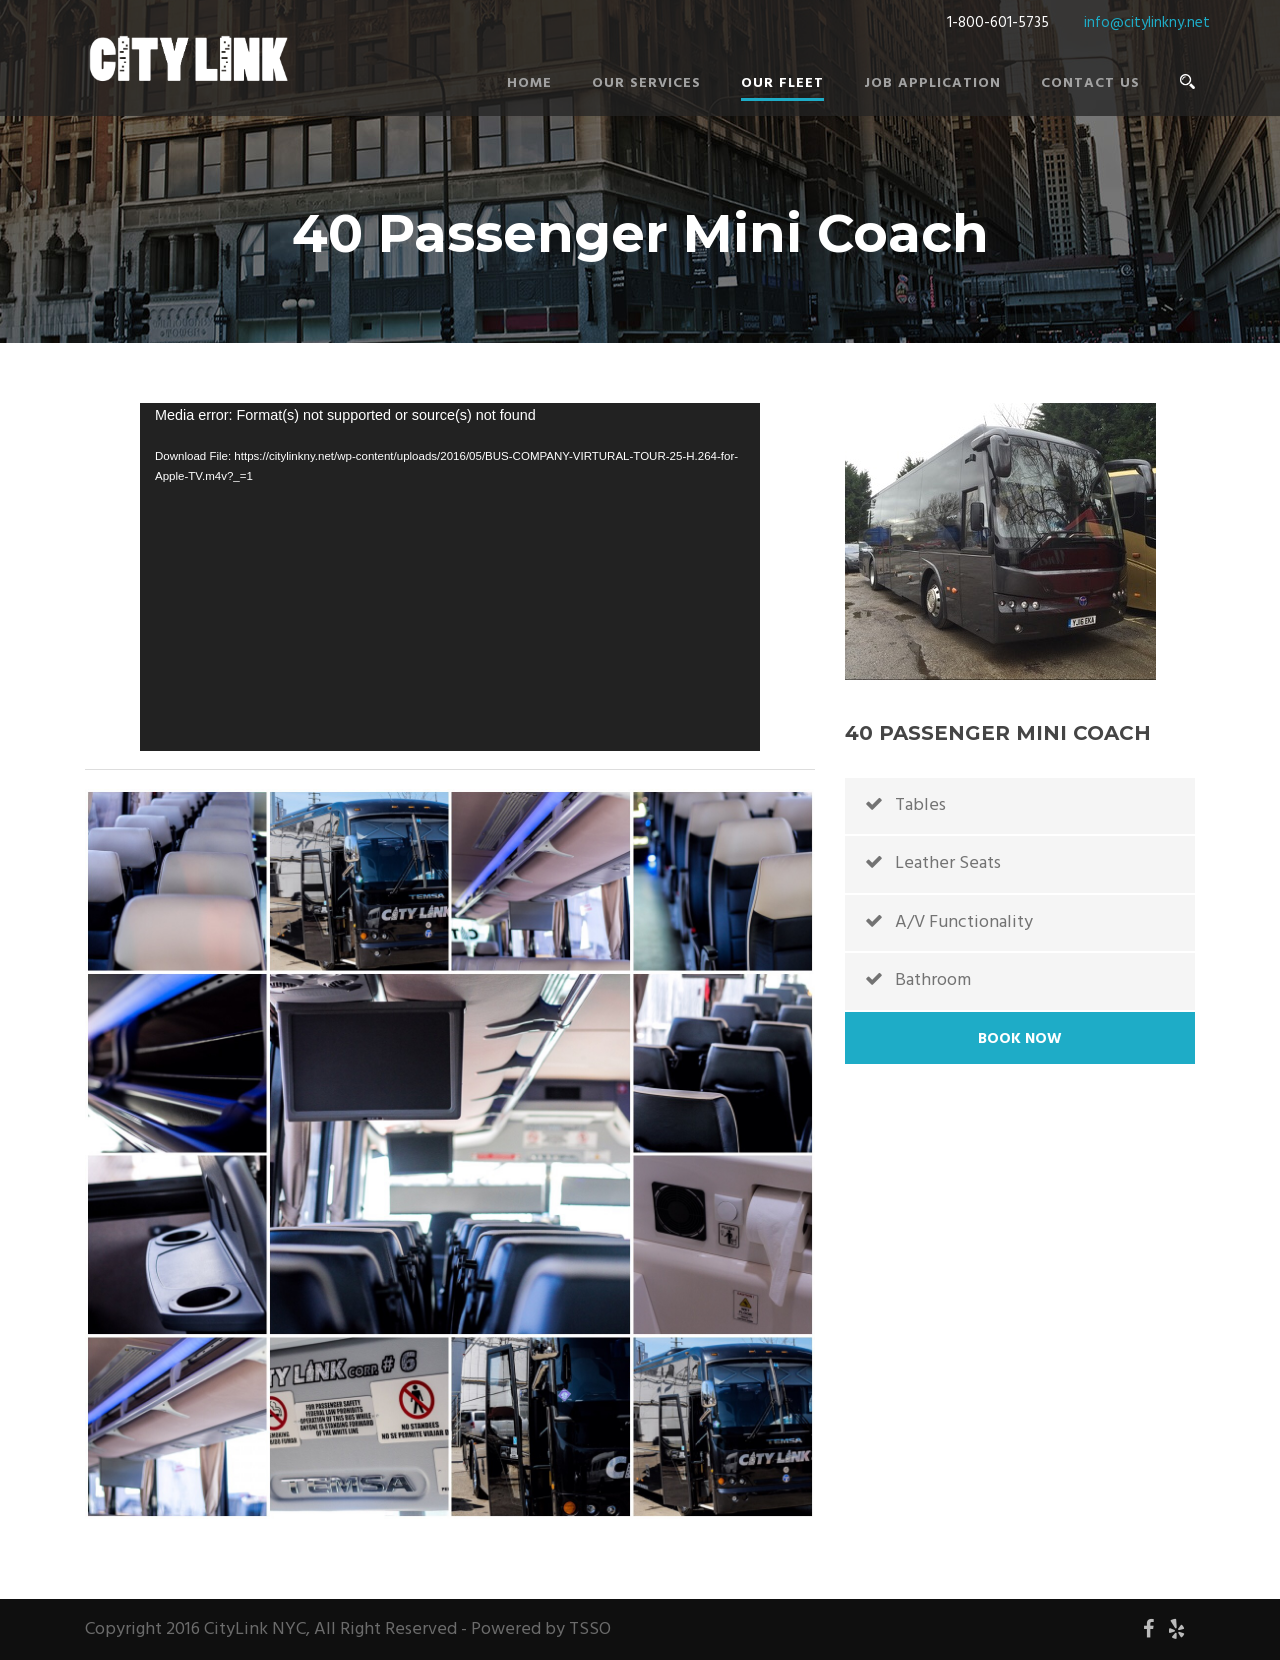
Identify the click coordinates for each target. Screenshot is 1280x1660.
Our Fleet (782, 83)
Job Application (932, 83)
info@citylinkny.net (1147, 23)
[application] (450, 577)
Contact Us (1090, 83)
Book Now (1020, 1039)
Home (529, 83)
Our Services (646, 83)
